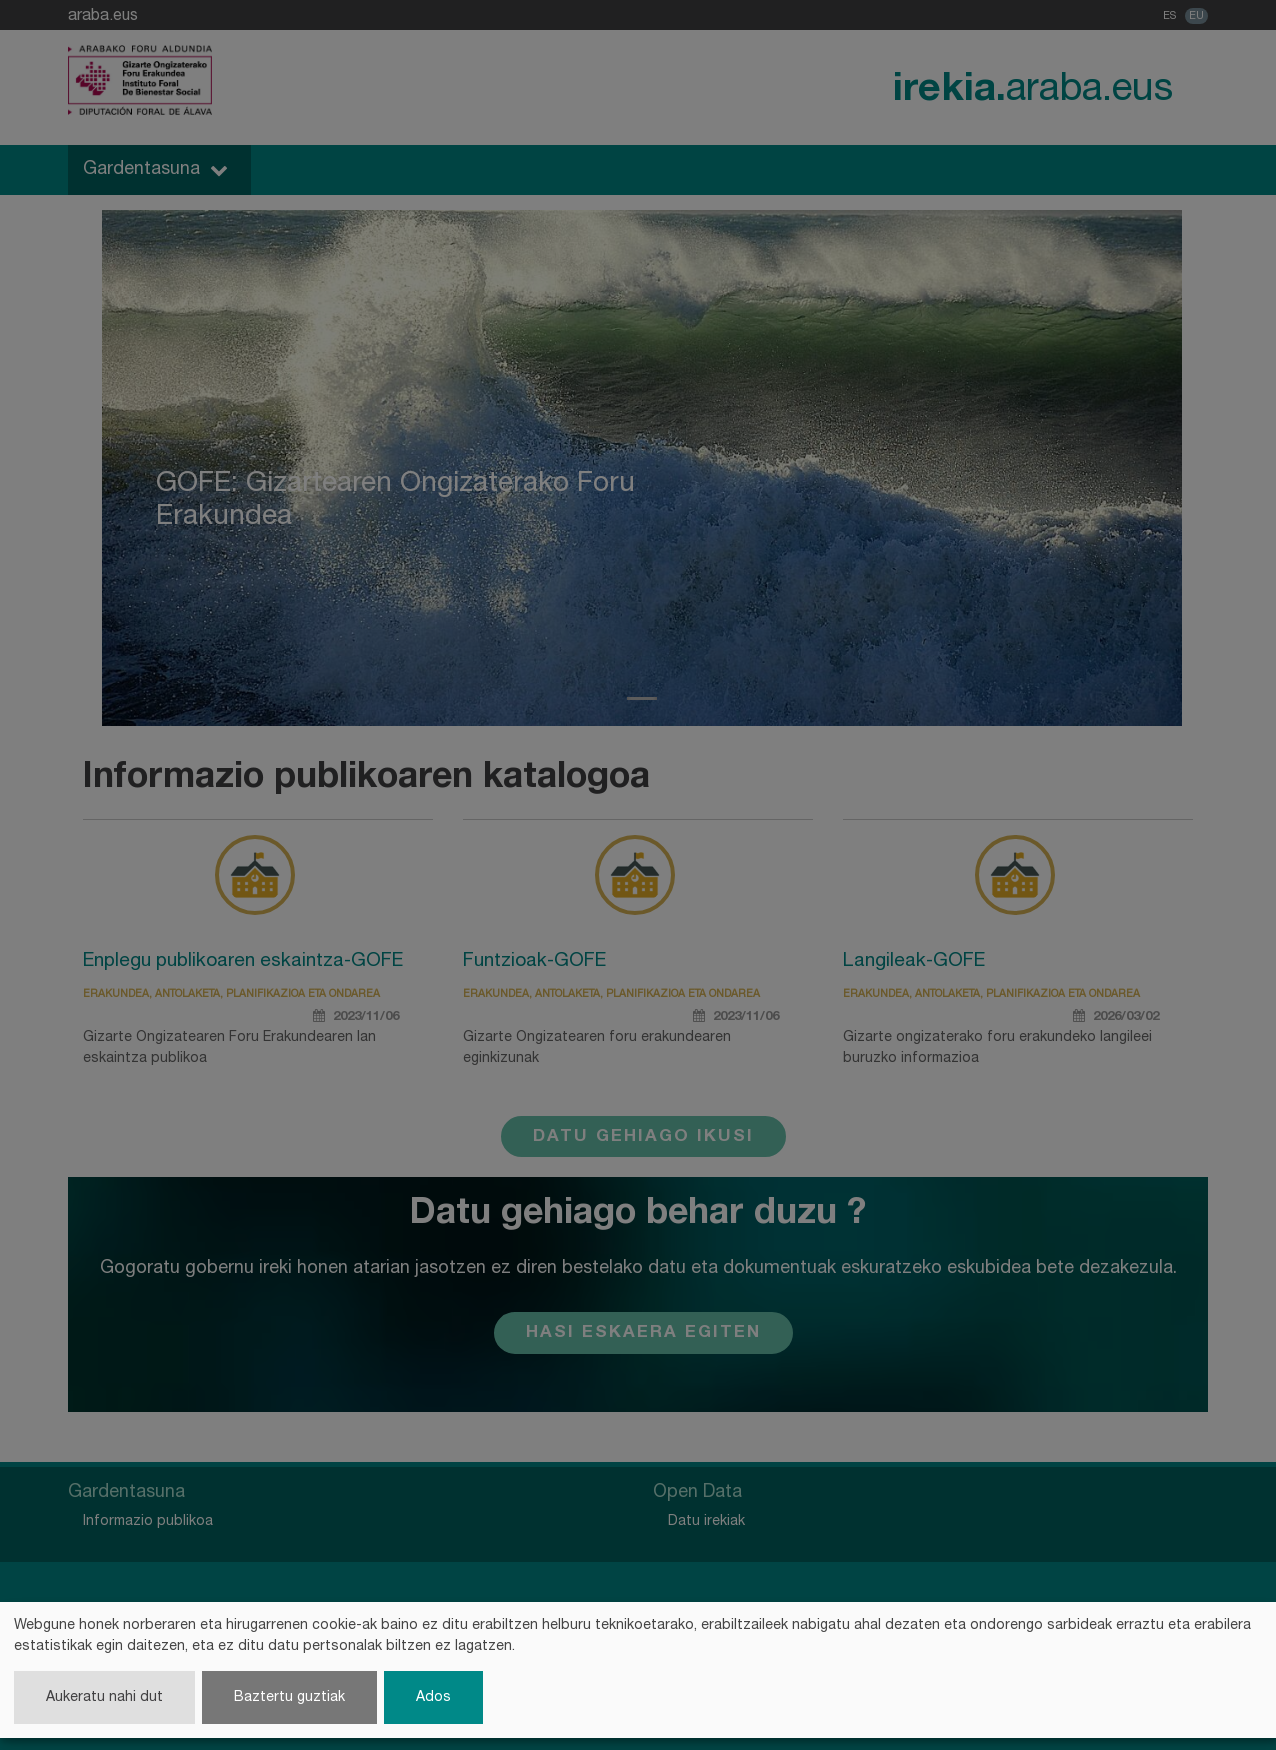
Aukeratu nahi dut (104, 1697)
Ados (433, 1697)
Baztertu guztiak (289, 1697)
